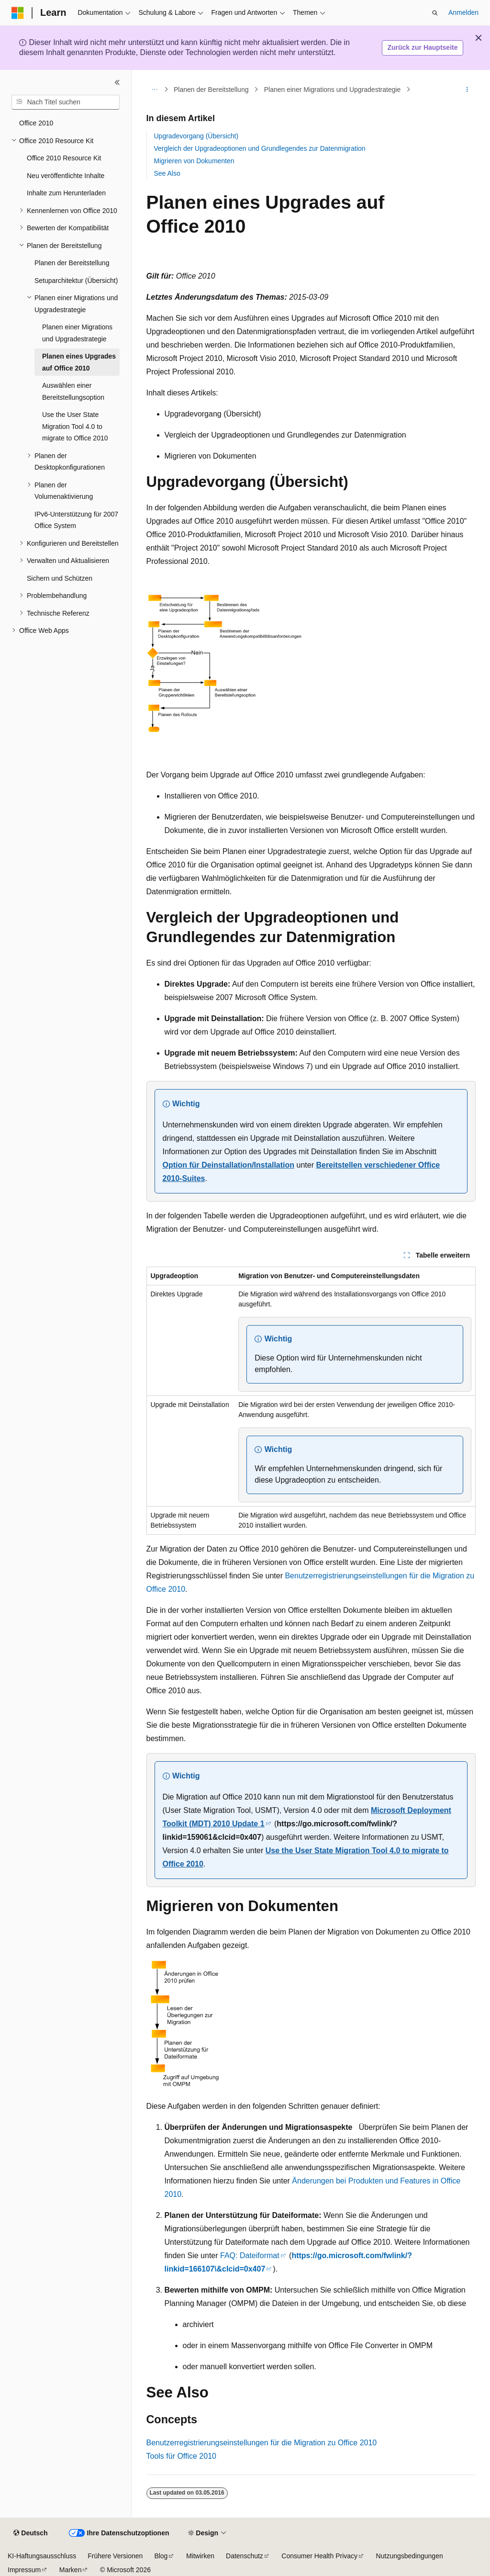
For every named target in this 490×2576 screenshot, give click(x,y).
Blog (160, 2556)
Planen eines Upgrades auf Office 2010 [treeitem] (79, 362)
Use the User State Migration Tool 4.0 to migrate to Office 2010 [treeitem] (75, 426)
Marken (70, 2570)
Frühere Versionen (115, 2556)
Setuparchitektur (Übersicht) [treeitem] (76, 280)
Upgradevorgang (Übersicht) (196, 136)
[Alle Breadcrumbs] (154, 89)
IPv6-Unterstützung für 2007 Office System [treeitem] (76, 520)
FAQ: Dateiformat (249, 2255)
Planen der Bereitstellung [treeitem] (71, 263)
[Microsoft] (17, 13)
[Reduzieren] (117, 82)
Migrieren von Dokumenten (194, 161)
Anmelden (463, 12)
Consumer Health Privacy (319, 2556)
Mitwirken (200, 2556)
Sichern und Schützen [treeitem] (59, 578)
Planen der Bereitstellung (211, 89)
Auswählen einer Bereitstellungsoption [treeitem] (73, 391)
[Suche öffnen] (435, 13)
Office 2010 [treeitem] (36, 123)
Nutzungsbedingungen (409, 2556)
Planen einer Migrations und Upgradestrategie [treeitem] (77, 333)
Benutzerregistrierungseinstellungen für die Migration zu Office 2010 (261, 2443)
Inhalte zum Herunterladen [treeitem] (66, 193)
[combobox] (65, 102)
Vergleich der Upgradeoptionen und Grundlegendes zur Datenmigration (260, 148)
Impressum (24, 2570)
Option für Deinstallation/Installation (229, 1165)
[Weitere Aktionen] (466, 89)
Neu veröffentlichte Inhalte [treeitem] (65, 176)
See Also (167, 173)
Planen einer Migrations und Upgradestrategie (332, 89)
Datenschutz (244, 2556)
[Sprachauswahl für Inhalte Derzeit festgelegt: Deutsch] (30, 2533)
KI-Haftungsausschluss (42, 2556)
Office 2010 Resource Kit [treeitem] (64, 158)
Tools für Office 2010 (181, 2456)
